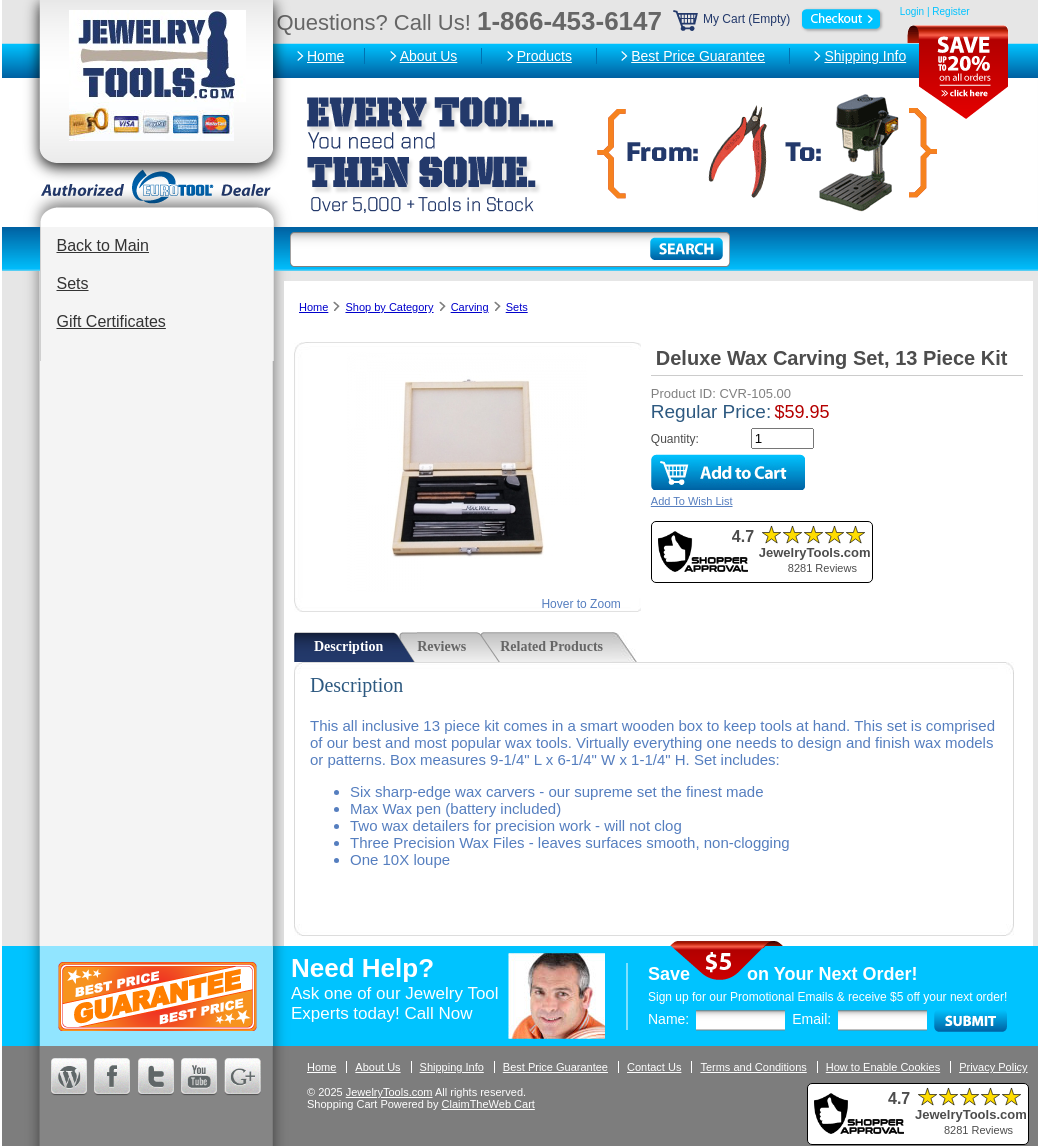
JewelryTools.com (389, 1092)
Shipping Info (865, 56)
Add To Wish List (692, 501)
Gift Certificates (111, 321)
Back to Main (103, 245)
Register (950, 11)
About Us (429, 56)
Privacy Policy (993, 1067)
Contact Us (654, 1067)
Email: (811, 1019)
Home (325, 56)
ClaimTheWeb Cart (488, 1104)
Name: (668, 1019)
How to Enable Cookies (883, 1067)
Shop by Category (389, 307)
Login (912, 11)
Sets (73, 283)
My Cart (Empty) (779, 19)
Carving (470, 307)
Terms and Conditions (753, 1067)
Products (544, 56)
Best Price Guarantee (698, 56)
